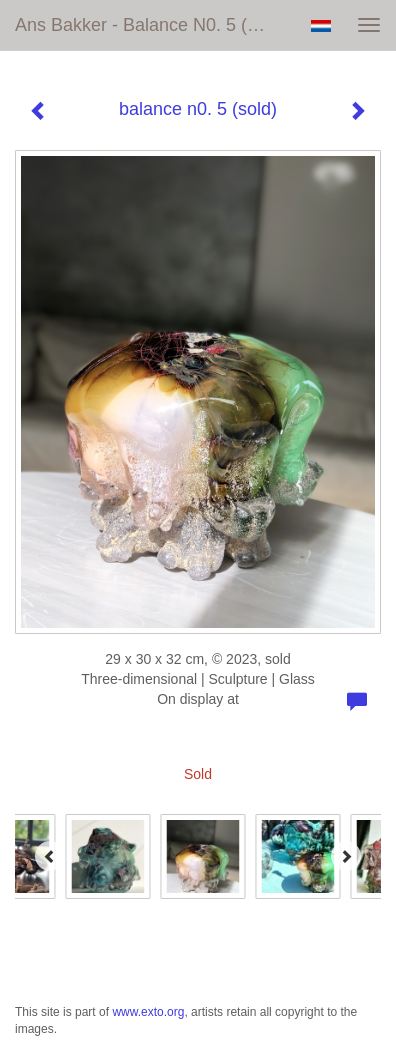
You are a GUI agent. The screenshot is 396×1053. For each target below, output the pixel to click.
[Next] (346, 856)
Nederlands (320, 26)
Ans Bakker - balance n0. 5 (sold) (151, 25)
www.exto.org (148, 1012)
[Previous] (50, 856)
